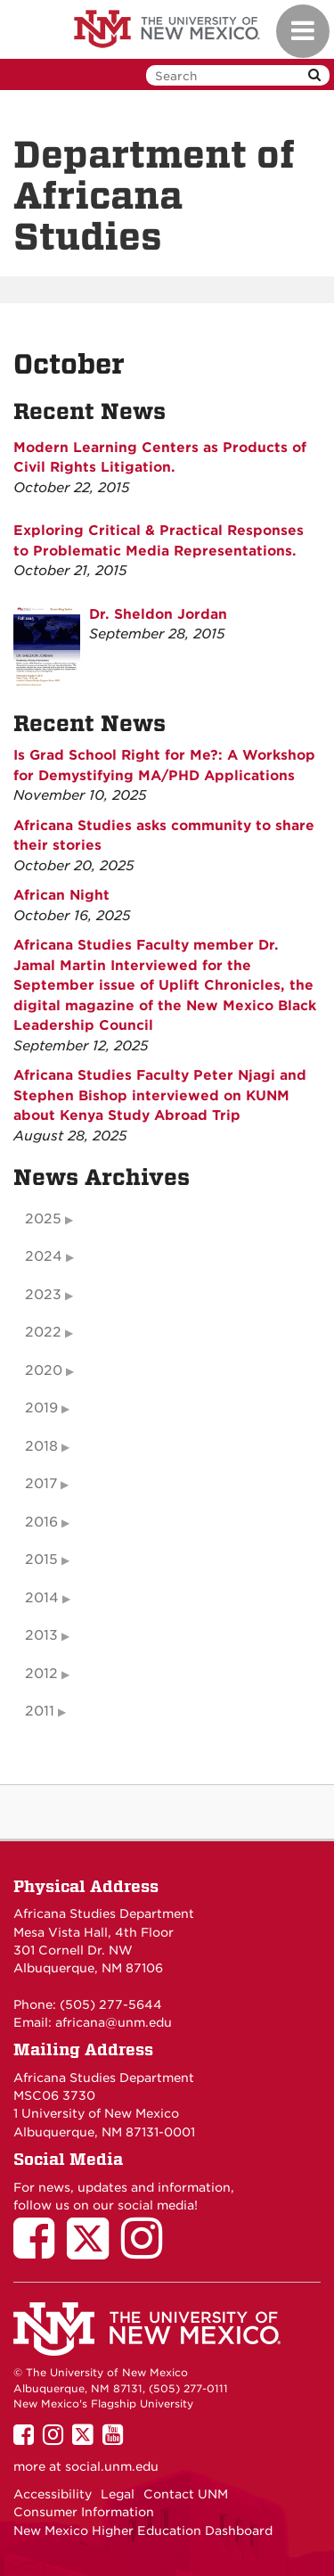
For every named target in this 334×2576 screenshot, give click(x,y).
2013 (41, 1635)
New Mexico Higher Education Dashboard (143, 2530)
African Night (61, 895)
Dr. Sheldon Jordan (158, 614)
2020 (43, 1370)
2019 (41, 1408)
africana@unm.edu (113, 2022)
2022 (43, 1332)
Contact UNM (185, 2494)
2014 (42, 1598)
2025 (43, 1219)
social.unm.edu (112, 2466)
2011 (39, 1711)
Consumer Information (83, 2512)
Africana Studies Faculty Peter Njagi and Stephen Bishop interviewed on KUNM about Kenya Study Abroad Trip (159, 1095)
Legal (117, 2494)
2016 (41, 1522)
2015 (41, 1559)
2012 (41, 1674)
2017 (41, 1484)
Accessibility (52, 2494)
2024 (43, 1256)
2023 (43, 1295)
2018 (41, 1446)
